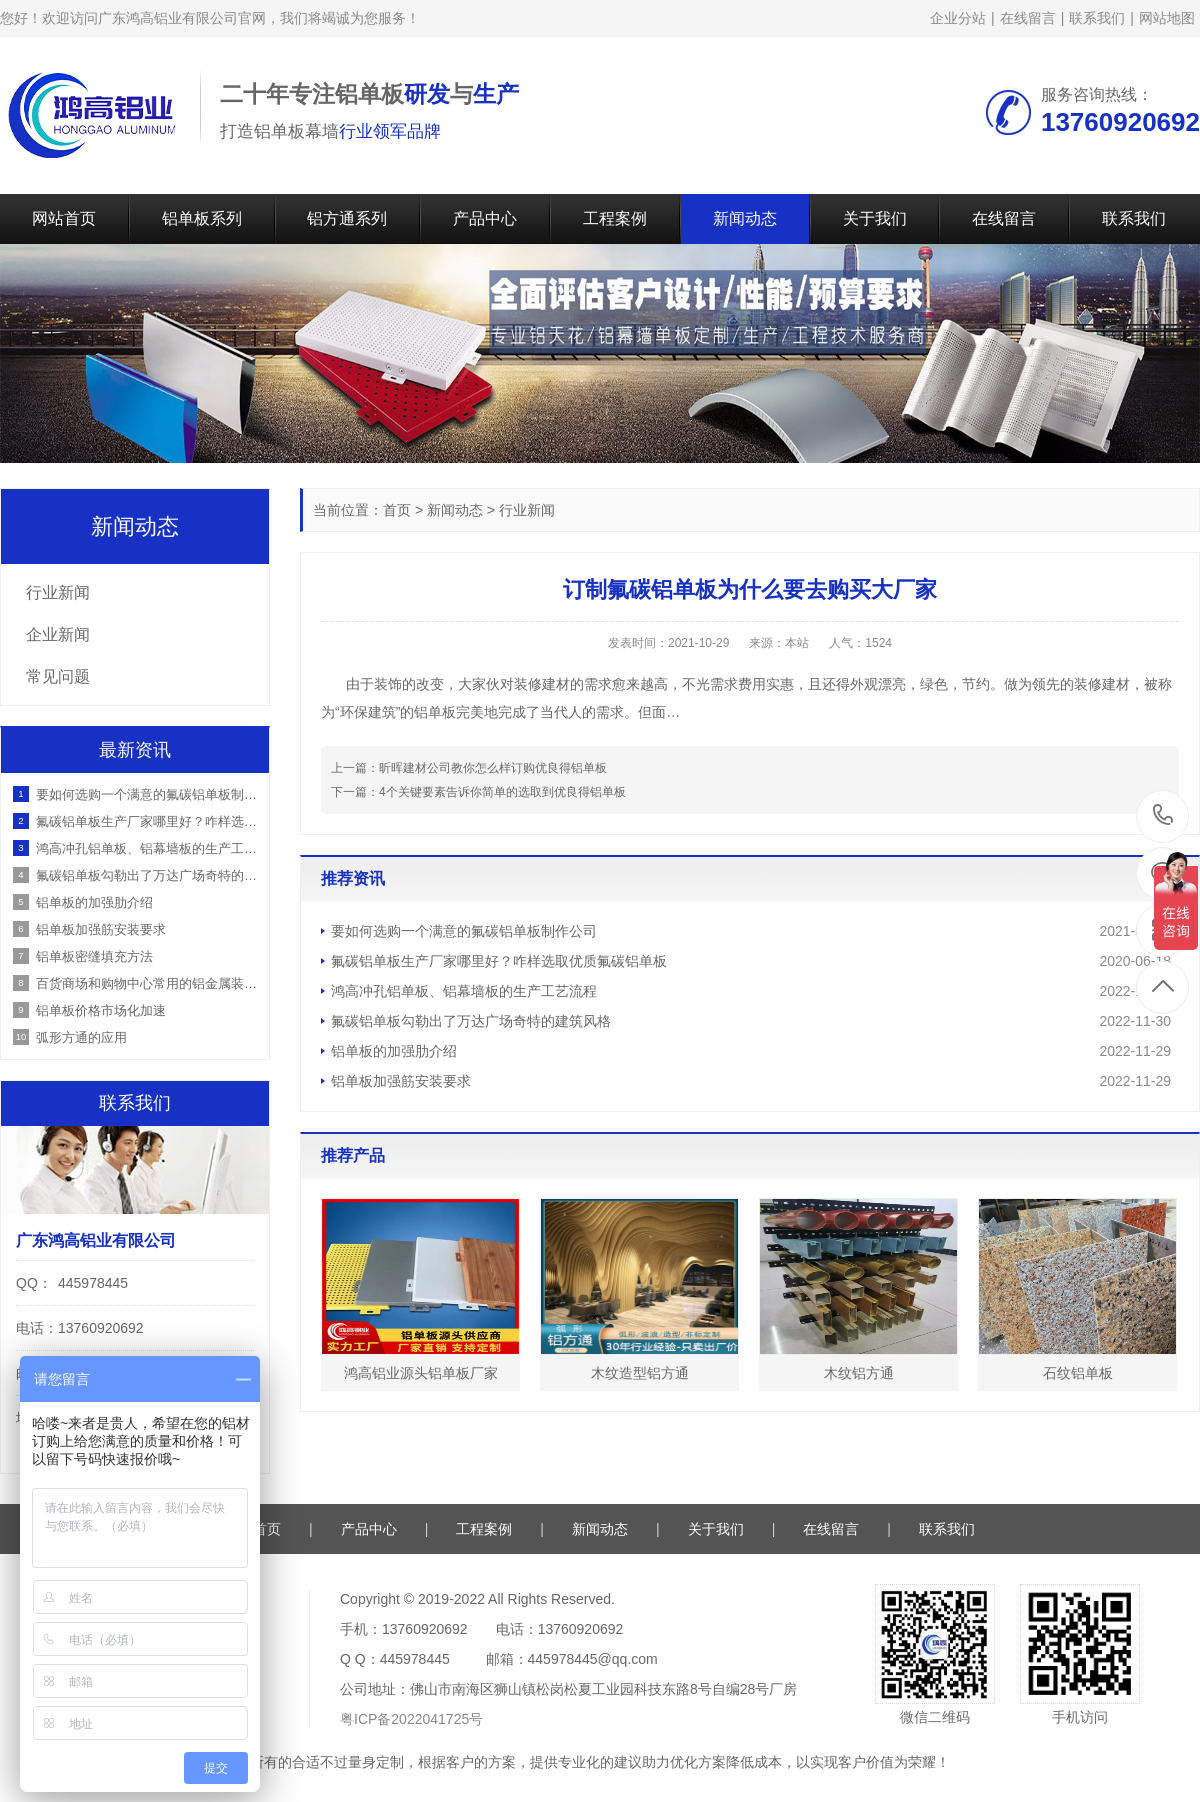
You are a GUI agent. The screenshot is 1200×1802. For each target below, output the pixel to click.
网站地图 (1167, 18)
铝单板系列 (202, 218)
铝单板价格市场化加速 (101, 1010)
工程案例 (615, 218)
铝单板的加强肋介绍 (394, 1051)
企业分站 (958, 18)
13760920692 (1163, 815)
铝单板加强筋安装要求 (401, 1081)
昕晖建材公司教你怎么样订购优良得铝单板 (493, 768)
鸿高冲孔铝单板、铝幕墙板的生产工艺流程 (464, 991)
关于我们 (875, 218)
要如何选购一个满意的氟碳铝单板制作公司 (464, 931)
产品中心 (485, 218)
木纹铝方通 (859, 1373)
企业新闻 (58, 634)
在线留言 (1028, 18)
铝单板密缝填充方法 (94, 956)
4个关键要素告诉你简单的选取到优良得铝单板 (502, 792)
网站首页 (64, 218)
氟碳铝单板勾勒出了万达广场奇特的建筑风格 (471, 1021)
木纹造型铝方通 (640, 1373)
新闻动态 (745, 218)
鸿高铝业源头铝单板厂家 (421, 1373)
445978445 (93, 1283)
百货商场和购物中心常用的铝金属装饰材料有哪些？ (147, 983)
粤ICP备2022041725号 (411, 1719)
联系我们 (1097, 18)
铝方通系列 (347, 218)
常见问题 (58, 676)
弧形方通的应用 (81, 1037)
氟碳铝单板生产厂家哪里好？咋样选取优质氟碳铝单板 (499, 961)
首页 (397, 510)
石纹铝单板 (1078, 1373)
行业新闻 (527, 510)
